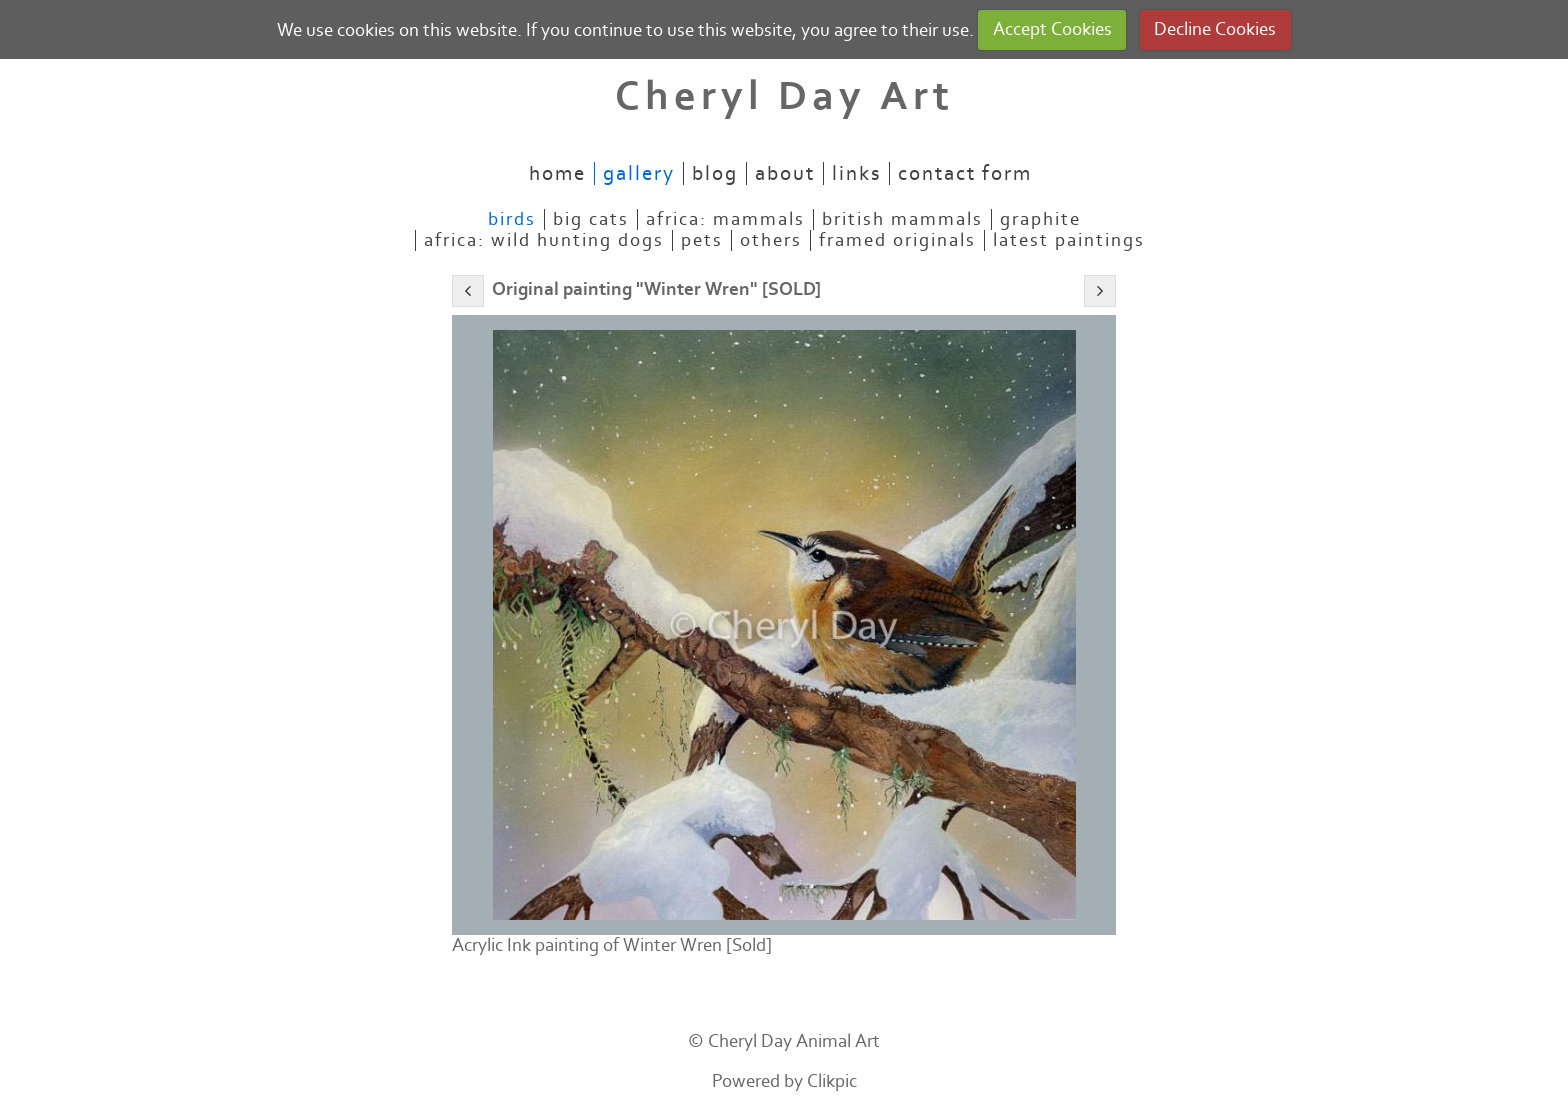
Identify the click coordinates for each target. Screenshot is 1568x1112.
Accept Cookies (1052, 29)
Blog (715, 173)
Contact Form (965, 173)
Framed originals (897, 240)
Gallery (639, 173)
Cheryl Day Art (784, 96)
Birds (512, 219)
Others (771, 240)
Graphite (1040, 219)
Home (557, 173)
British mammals (902, 219)
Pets (702, 240)
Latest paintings (1069, 240)
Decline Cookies (1215, 29)
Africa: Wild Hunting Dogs (544, 240)
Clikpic (832, 1081)
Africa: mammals (725, 219)
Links (856, 173)
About (785, 173)
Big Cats (591, 219)
